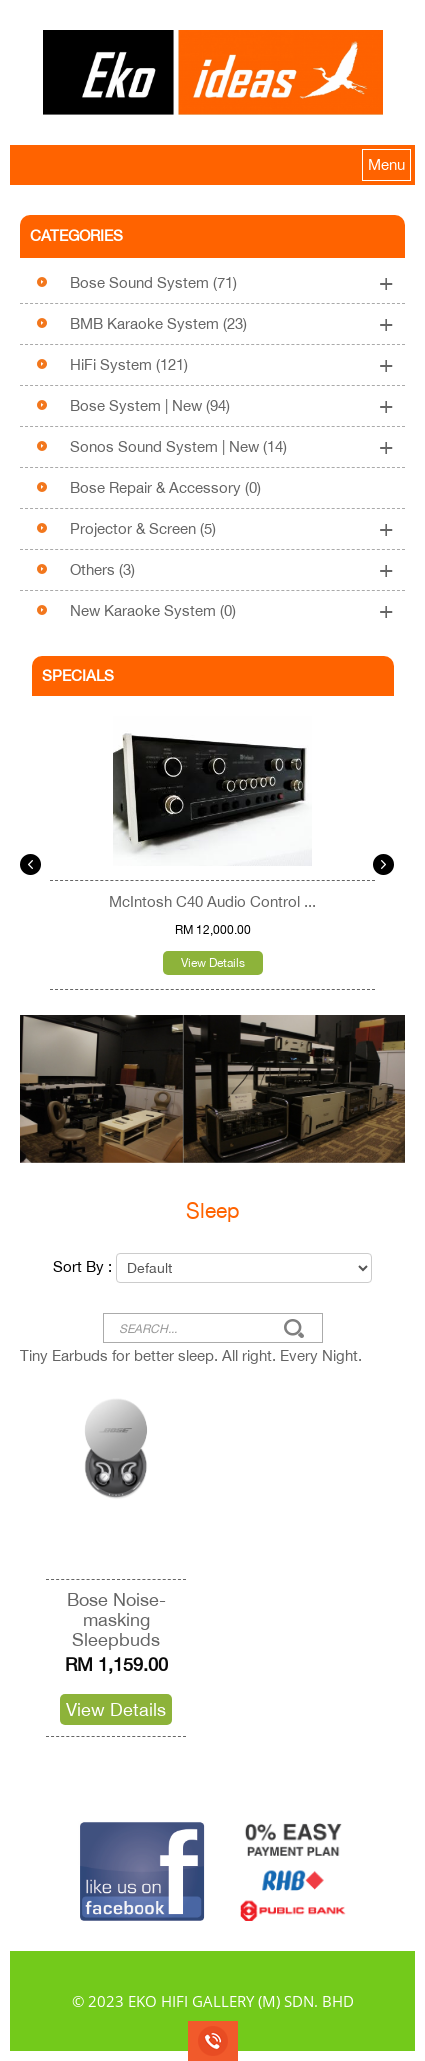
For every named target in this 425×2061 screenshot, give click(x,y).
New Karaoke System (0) (153, 610)
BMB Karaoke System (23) (158, 323)
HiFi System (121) (129, 364)
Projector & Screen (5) (143, 528)
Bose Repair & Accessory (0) (165, 487)
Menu (386, 164)
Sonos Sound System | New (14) (178, 446)
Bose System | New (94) (150, 405)
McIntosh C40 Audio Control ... (212, 901)
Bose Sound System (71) (153, 282)
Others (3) (102, 569)
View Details (213, 963)
